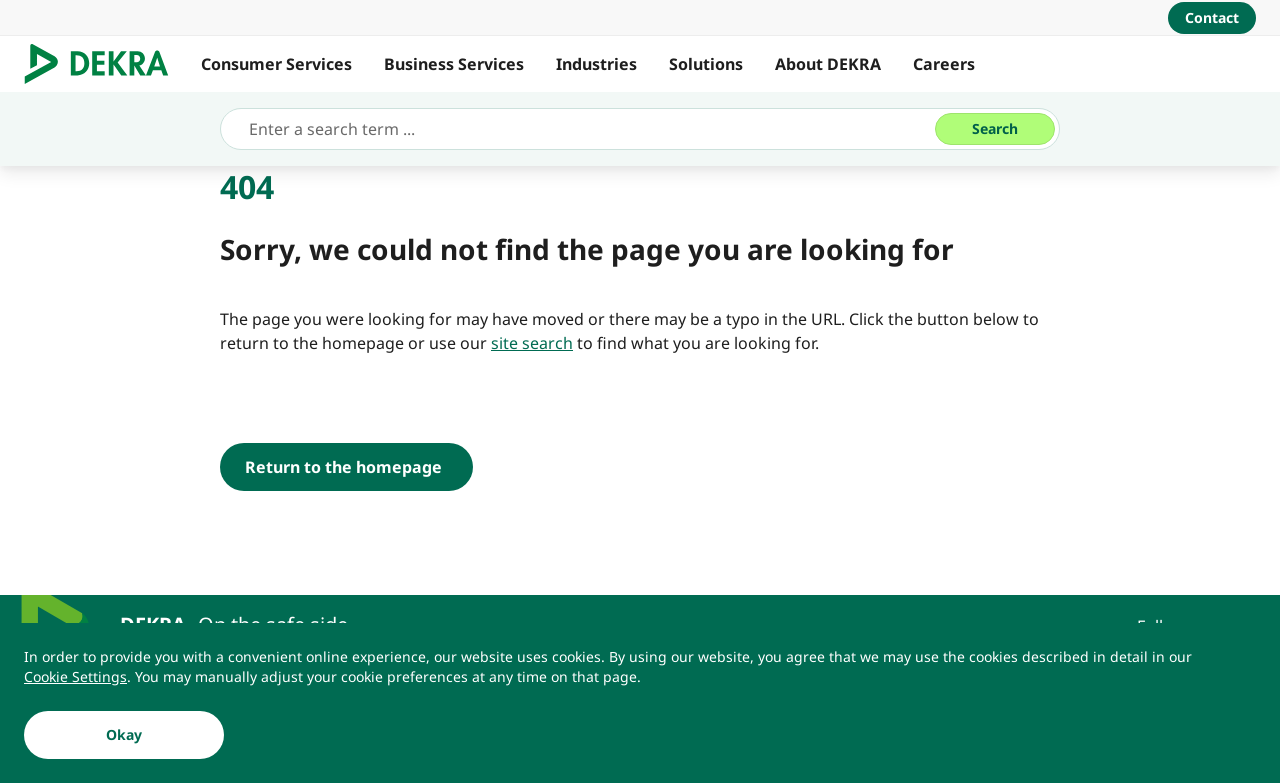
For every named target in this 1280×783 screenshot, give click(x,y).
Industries (596, 64)
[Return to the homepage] (346, 467)
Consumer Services (276, 64)
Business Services (454, 64)
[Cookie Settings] (75, 677)
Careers (944, 64)
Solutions (706, 64)
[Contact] (1212, 18)
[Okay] (124, 735)
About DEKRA (828, 64)
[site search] (532, 343)
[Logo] (104, 64)
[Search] (995, 129)
